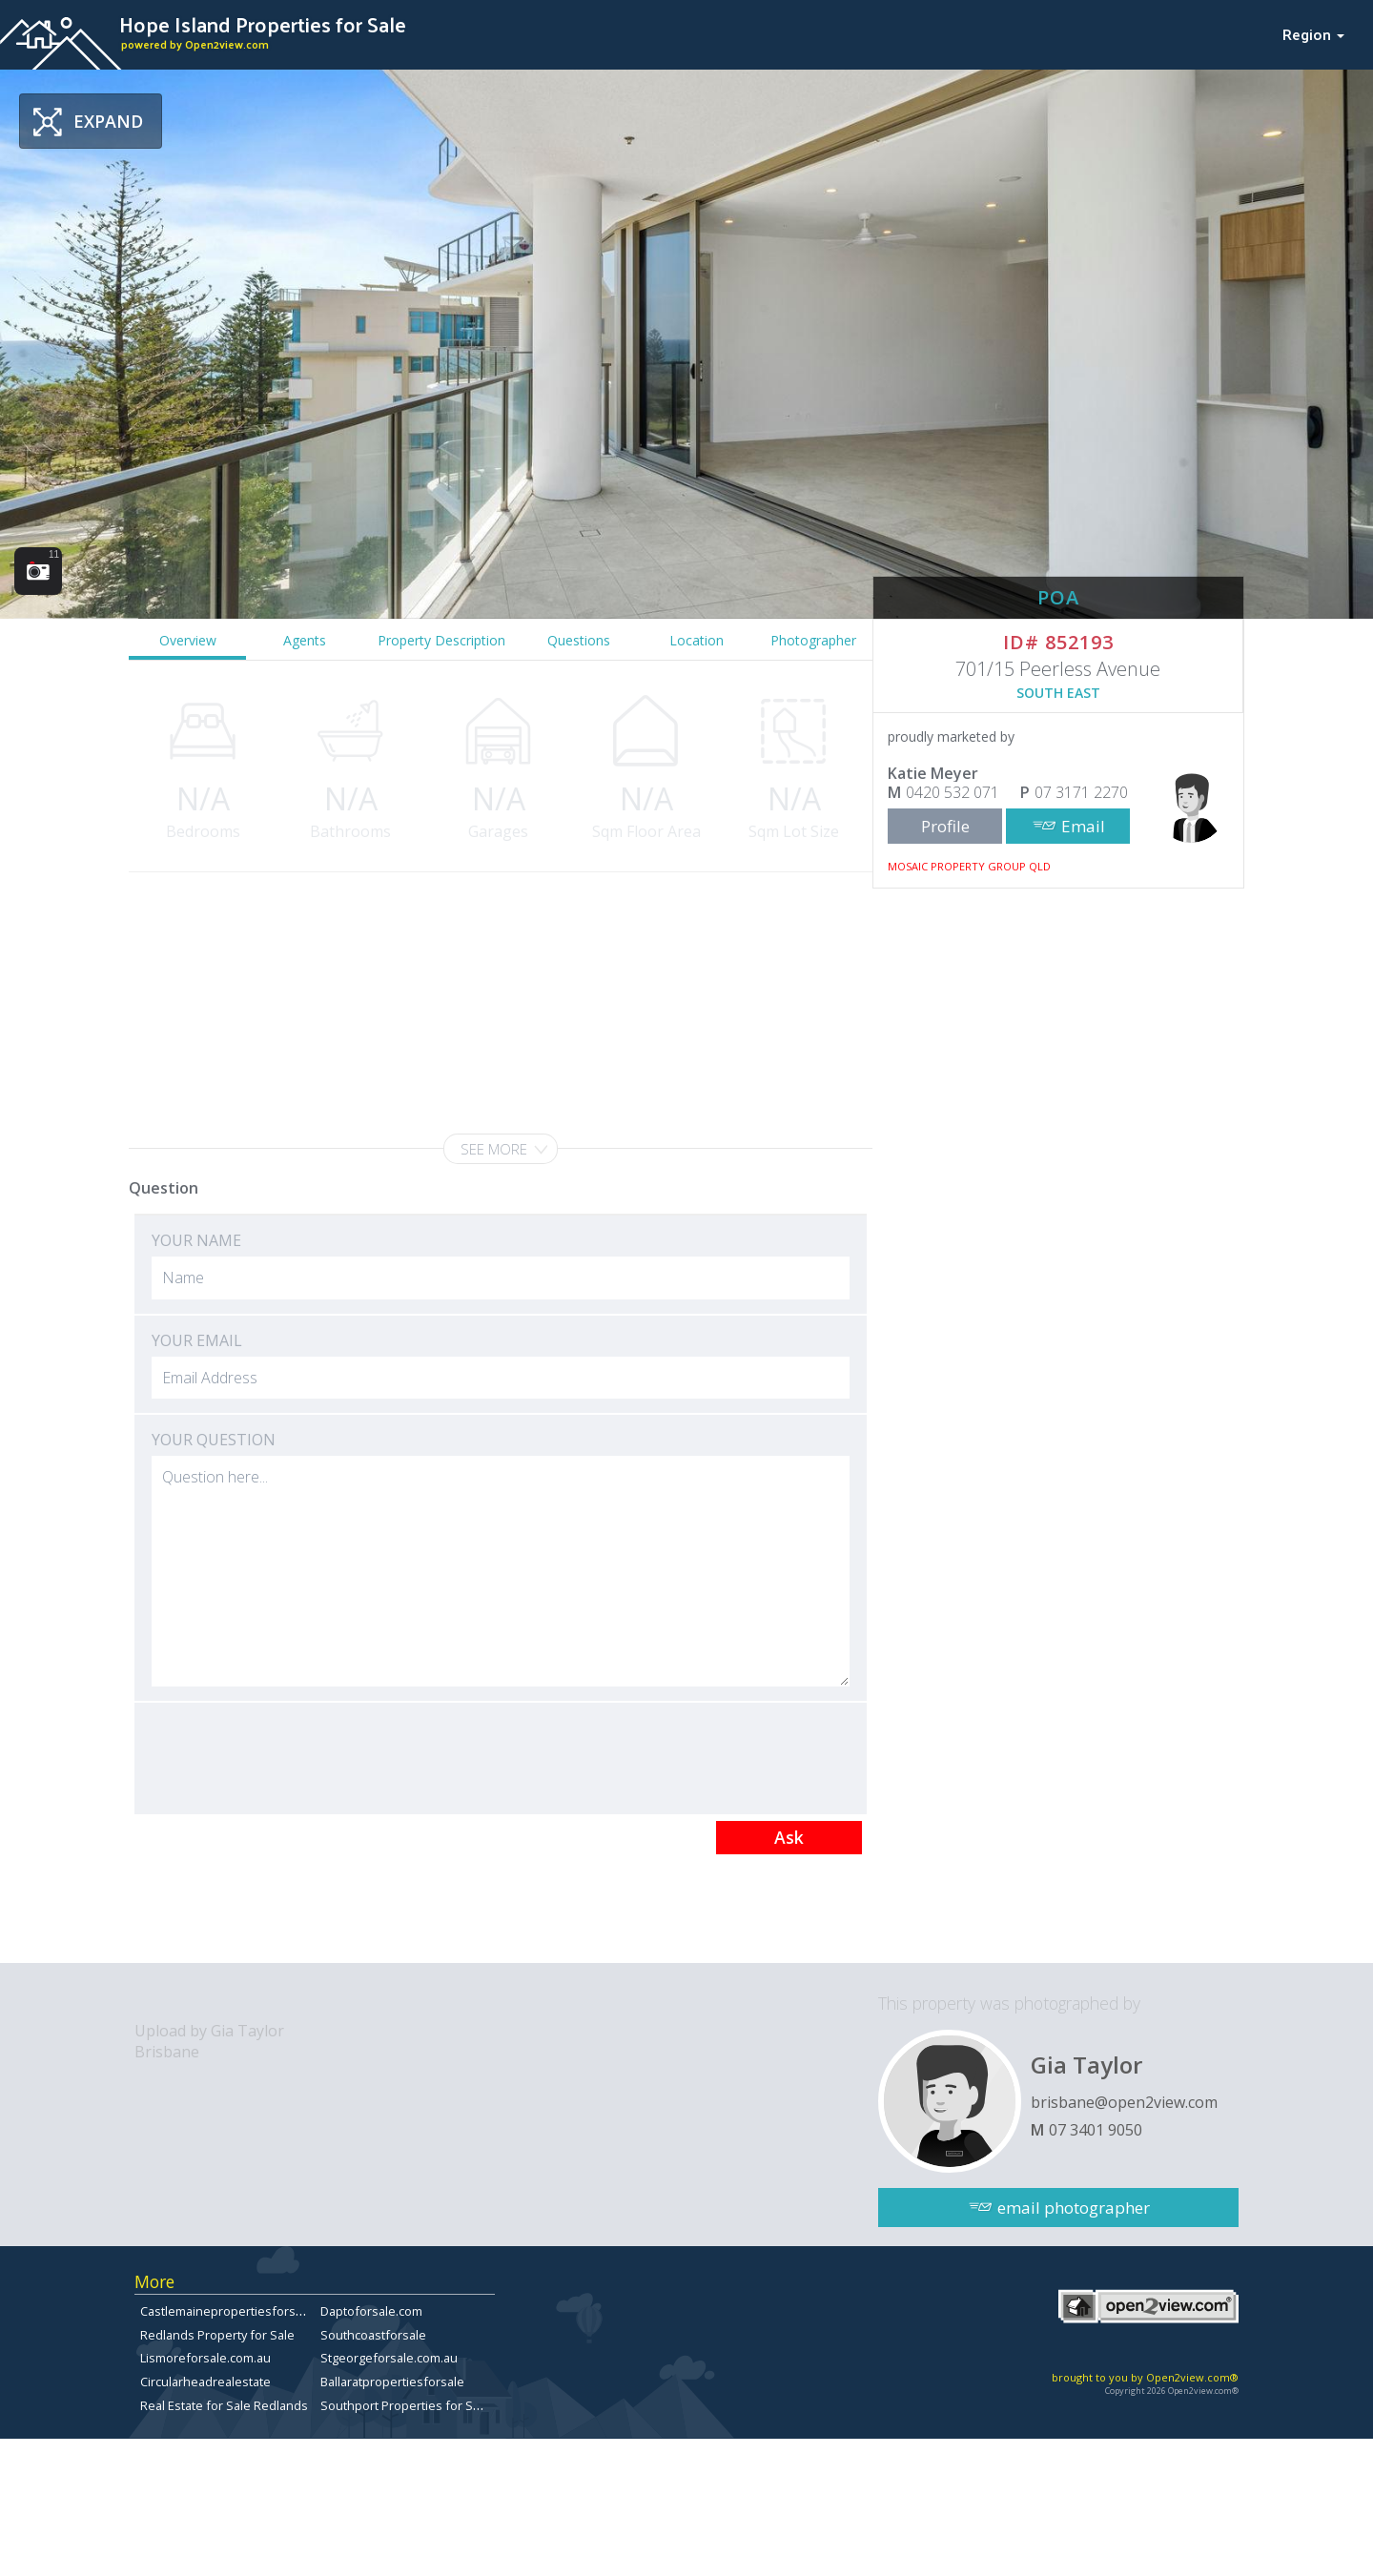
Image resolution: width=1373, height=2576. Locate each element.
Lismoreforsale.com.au (205, 2357)
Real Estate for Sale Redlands (224, 2405)
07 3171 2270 (1081, 792)
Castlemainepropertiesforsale (226, 2311)
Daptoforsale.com (371, 2311)
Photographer (813, 640)
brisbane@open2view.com (1124, 2102)
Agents (304, 640)
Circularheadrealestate (205, 2381)
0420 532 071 (952, 792)
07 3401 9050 (1095, 2129)
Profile (945, 826)
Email (1083, 826)
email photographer (1073, 2207)
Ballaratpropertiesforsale (392, 2381)
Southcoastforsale (373, 2334)
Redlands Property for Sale (217, 2334)
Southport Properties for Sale (405, 2405)
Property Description (441, 640)
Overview (187, 640)
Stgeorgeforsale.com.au (389, 2357)
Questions (578, 640)
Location (696, 640)
